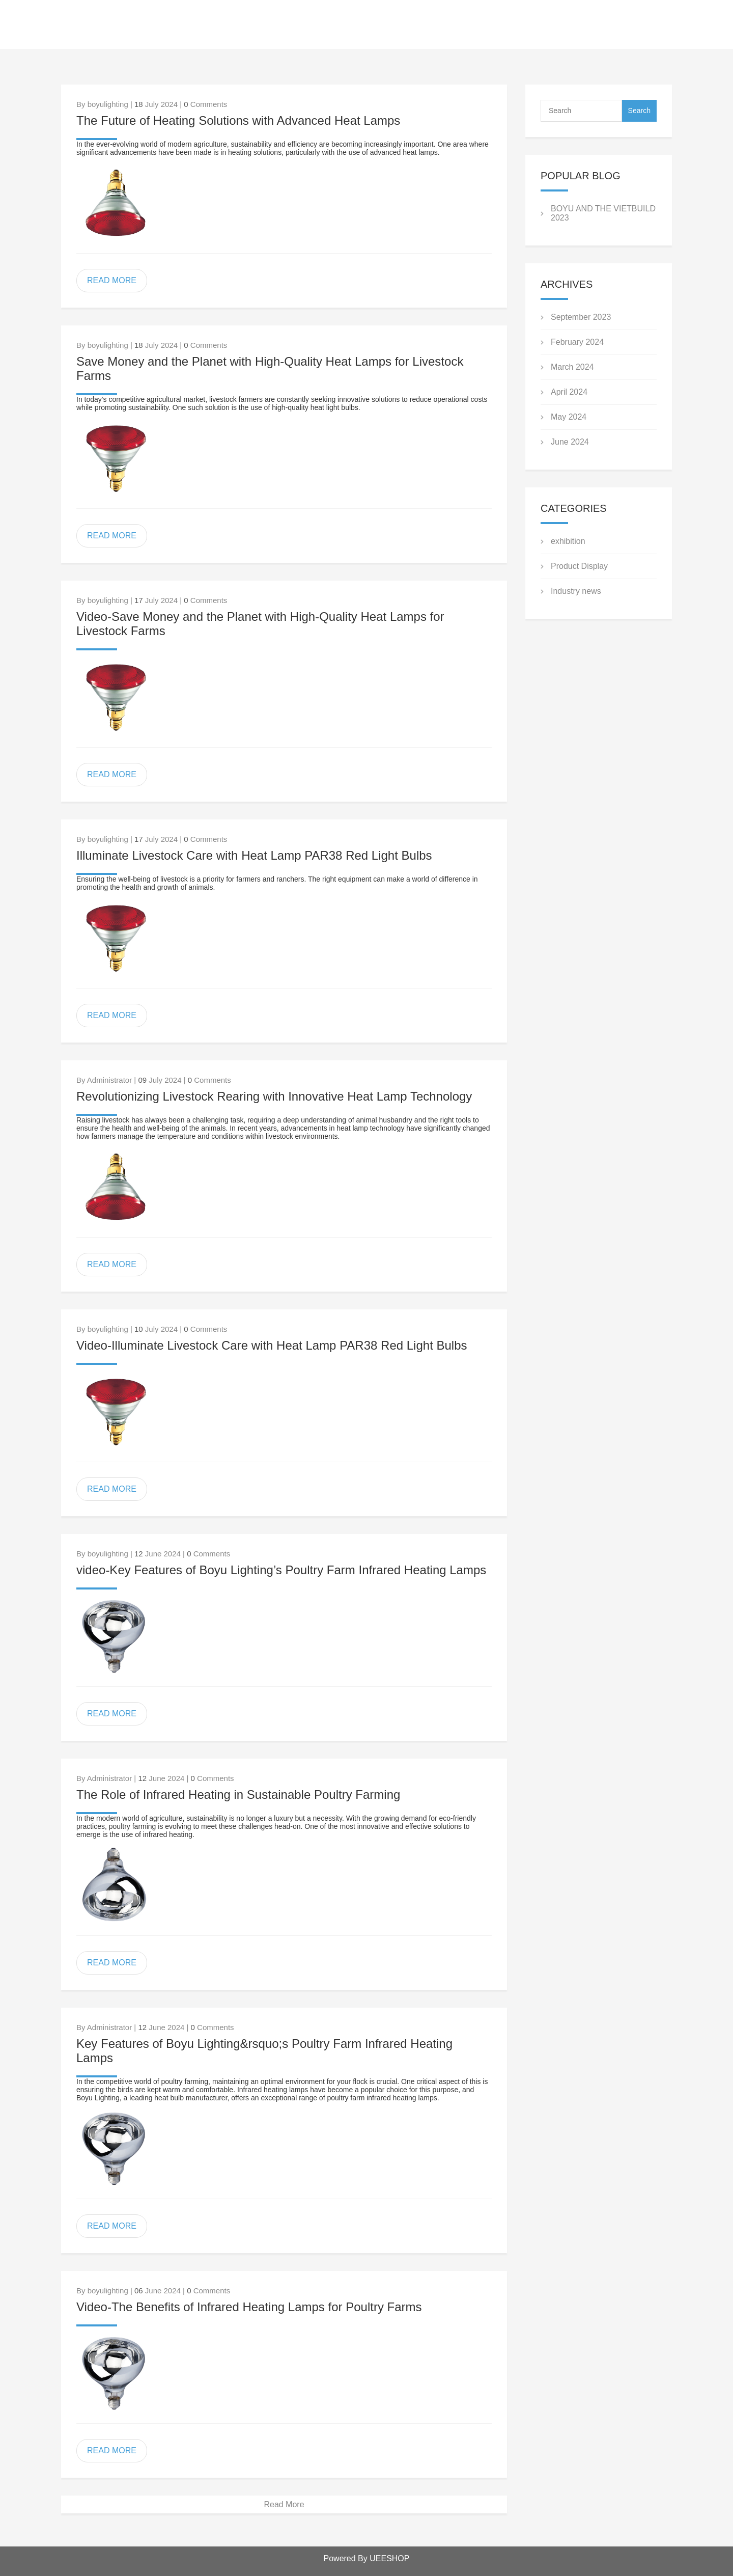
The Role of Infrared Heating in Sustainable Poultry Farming (238, 1794)
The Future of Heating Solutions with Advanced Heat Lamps (238, 120)
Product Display (579, 566)
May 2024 (568, 417)
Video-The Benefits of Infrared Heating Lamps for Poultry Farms (249, 2307)
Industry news (576, 591)
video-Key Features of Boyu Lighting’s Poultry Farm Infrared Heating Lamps (281, 1570)
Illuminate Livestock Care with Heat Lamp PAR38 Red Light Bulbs (254, 855)
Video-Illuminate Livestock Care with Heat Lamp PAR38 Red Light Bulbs (271, 1345)
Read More (284, 2504)
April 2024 (569, 392)
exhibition (568, 541)
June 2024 (570, 441)
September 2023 (581, 317)
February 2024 (577, 342)
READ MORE (111, 280)
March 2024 (572, 367)
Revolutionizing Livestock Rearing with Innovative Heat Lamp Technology (274, 1096)
